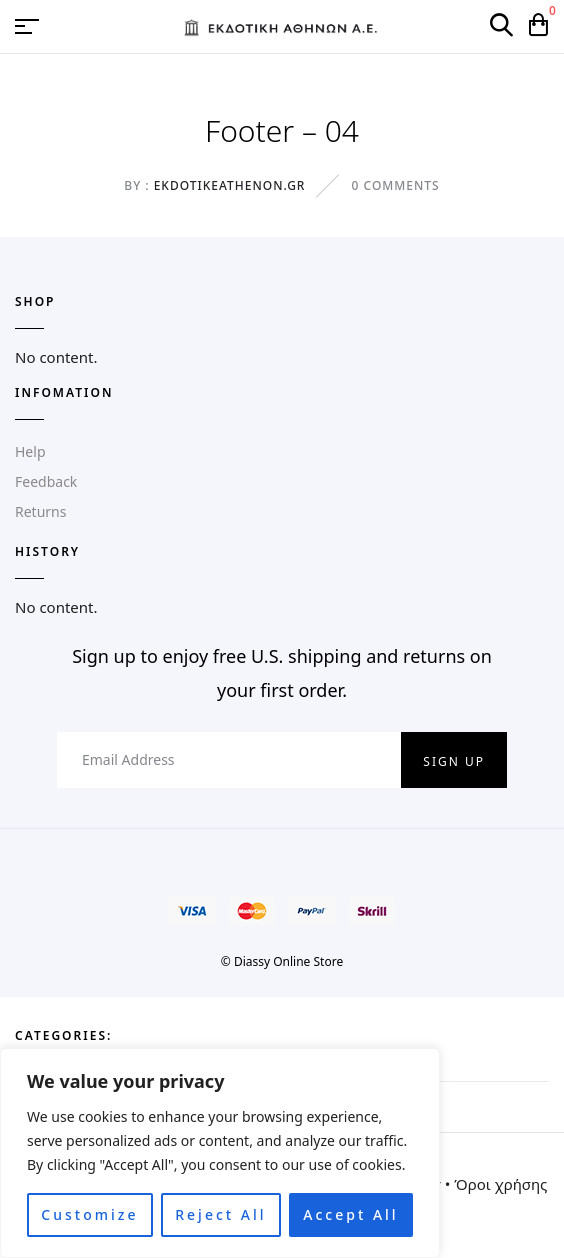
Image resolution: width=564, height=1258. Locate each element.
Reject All (220, 1214)
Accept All (350, 1214)
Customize (89, 1214)
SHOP (35, 301)
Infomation (64, 392)
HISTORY (47, 551)
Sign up (454, 761)
